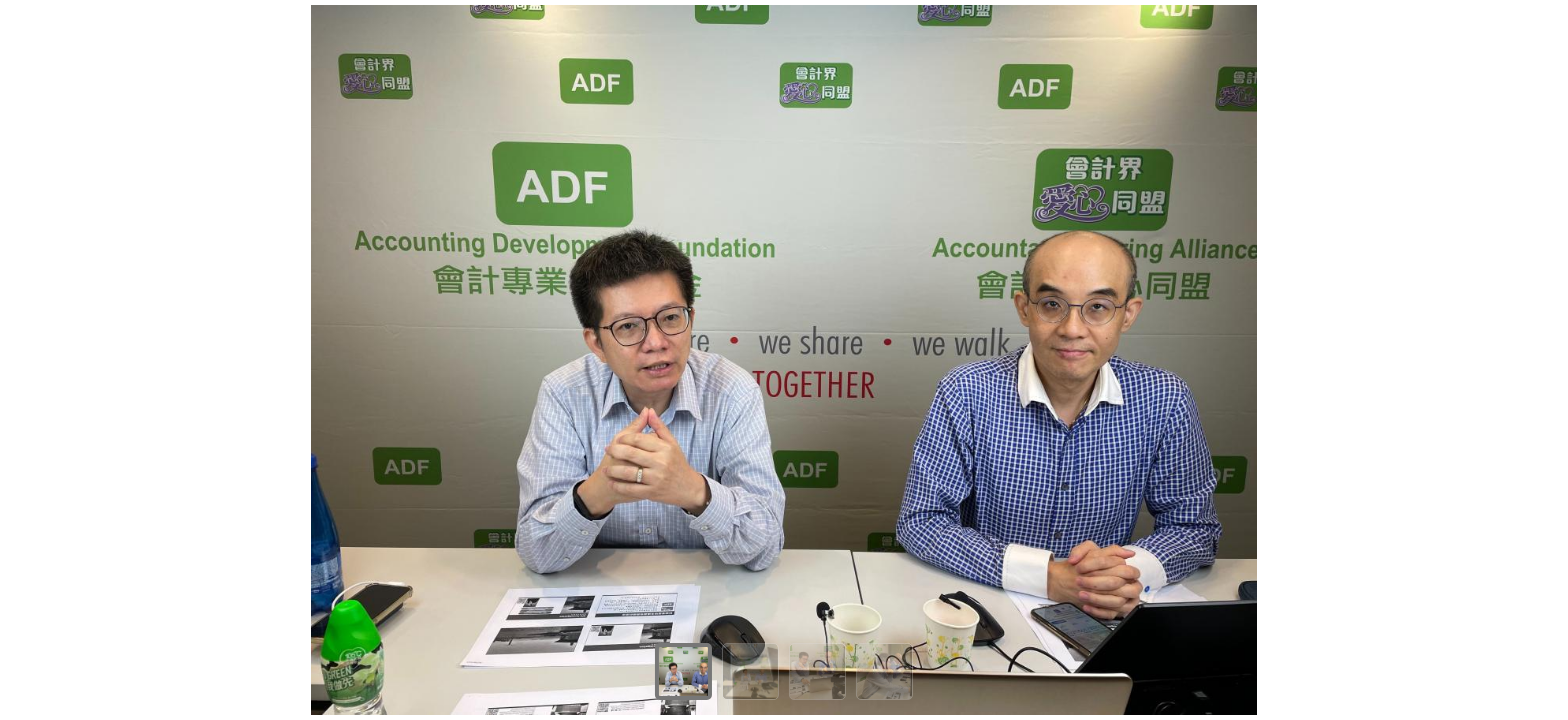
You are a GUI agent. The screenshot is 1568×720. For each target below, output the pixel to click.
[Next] (1538, 360)
